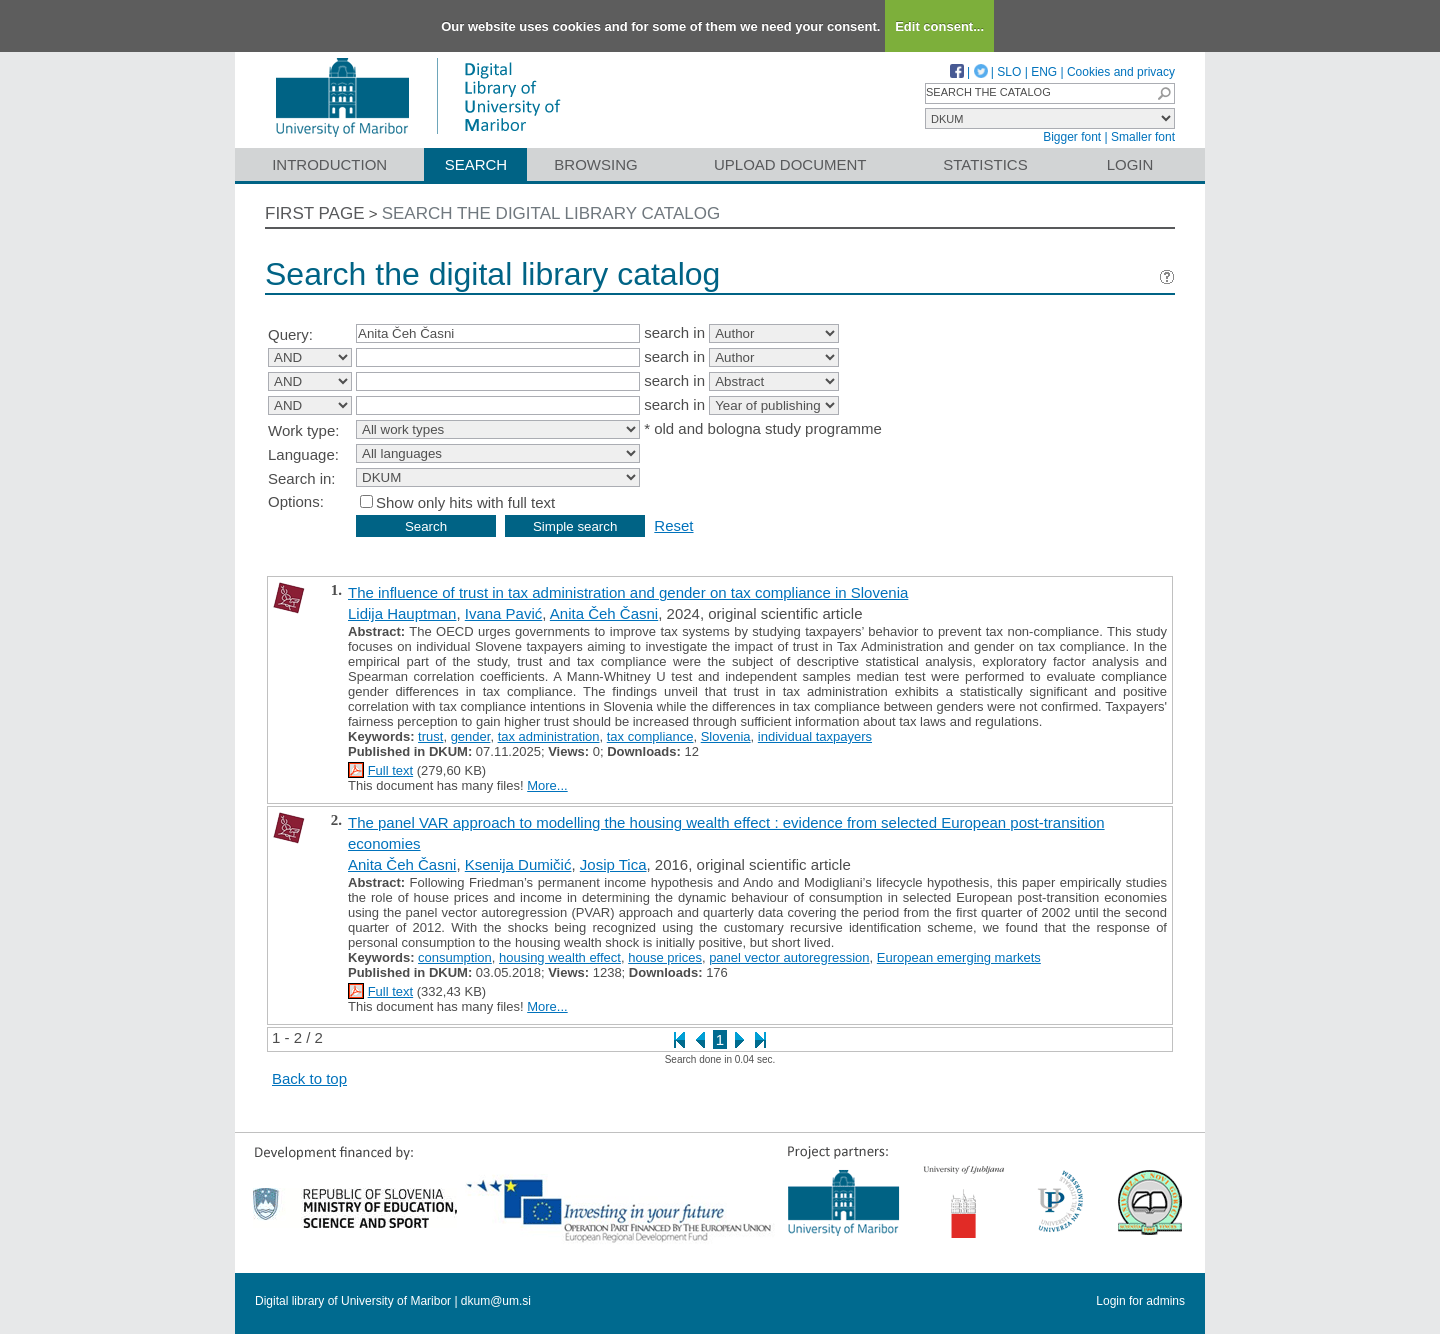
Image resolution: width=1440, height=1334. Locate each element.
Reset (673, 525)
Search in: (302, 478)
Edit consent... (939, 26)
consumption (455, 957)
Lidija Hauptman (402, 613)
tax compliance (650, 736)
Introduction (329, 164)
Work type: (303, 430)
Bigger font (1072, 137)
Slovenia (726, 736)
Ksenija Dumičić (518, 864)
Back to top (309, 1078)
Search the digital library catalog (551, 213)
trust (430, 736)
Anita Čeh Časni (604, 613)
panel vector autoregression (789, 957)
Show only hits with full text (465, 502)
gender (471, 736)
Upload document (790, 164)
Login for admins (1140, 1301)
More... (547, 785)
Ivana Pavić (504, 613)
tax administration (549, 736)
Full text (391, 770)
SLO (1009, 72)
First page (315, 213)
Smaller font (1143, 137)
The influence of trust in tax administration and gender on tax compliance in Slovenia (628, 592)
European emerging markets (959, 957)
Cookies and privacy (1121, 72)
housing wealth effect (560, 957)
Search (476, 164)
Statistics (985, 164)
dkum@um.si (496, 1301)
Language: (303, 454)
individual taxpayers (815, 736)
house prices (665, 957)
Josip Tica (613, 864)
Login (1130, 164)
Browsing (595, 164)
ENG (1044, 72)
